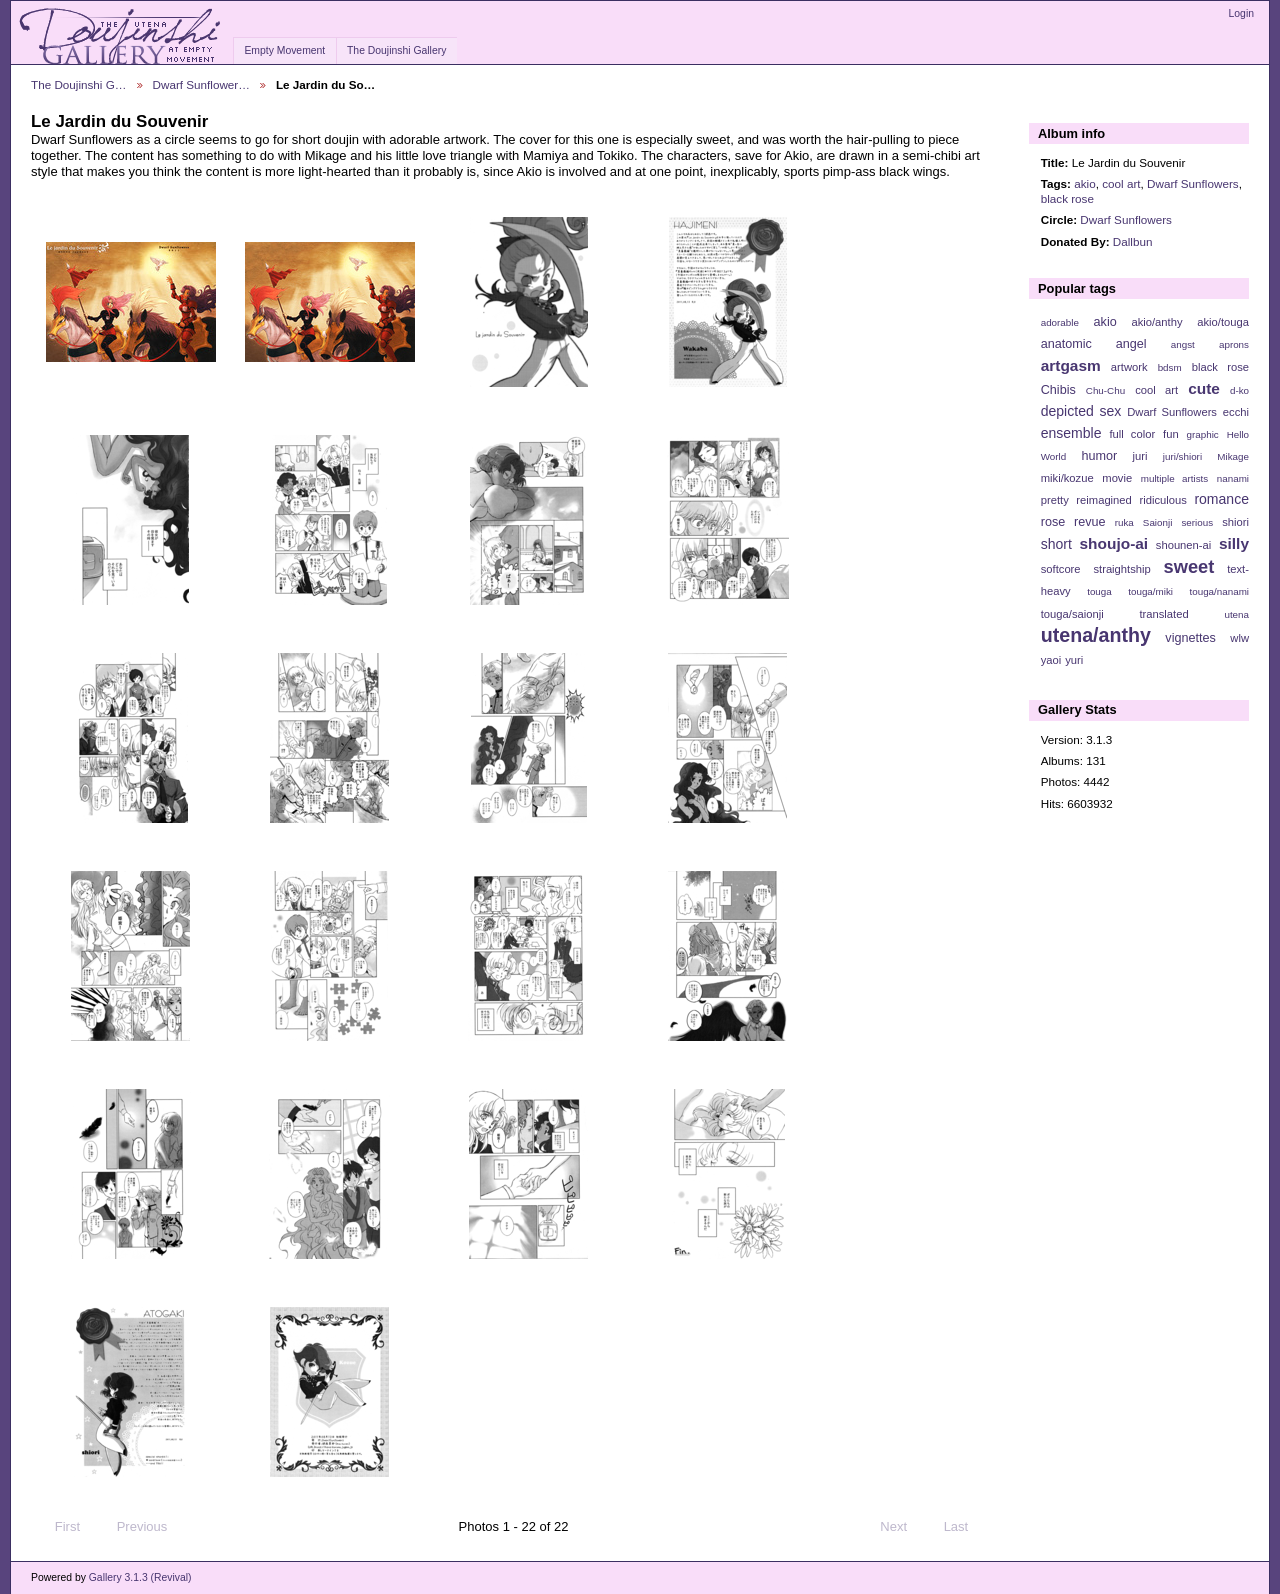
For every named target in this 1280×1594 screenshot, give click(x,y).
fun (1171, 434)
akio (1084, 183)
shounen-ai (1184, 545)
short (1056, 544)
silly (1234, 543)
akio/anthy (1156, 322)
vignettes (1190, 638)
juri (1140, 456)
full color (1132, 434)
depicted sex (1081, 411)
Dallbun (1133, 241)
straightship (1121, 569)
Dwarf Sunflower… (201, 84)
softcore (1061, 569)
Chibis (1058, 390)
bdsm (1170, 367)
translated (1163, 614)
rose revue (1073, 522)
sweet (1189, 566)
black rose (1067, 198)
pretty (1055, 500)
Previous (132, 1527)
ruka (1124, 522)
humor (1099, 456)
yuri (1074, 660)
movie (1117, 478)
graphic (1203, 434)
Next (902, 1527)
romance (1221, 499)
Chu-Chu (1105, 390)
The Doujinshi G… (79, 84)
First (58, 1527)
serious (1197, 522)
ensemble (1071, 433)
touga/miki (1150, 591)
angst (1183, 344)
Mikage (1233, 456)
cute (1204, 388)
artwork (1129, 367)
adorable (1060, 322)
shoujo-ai (1114, 543)
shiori (1235, 522)
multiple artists (1174, 478)
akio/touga (1223, 322)
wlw (1239, 638)
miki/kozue (1067, 478)
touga (1099, 591)
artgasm (1071, 365)
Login (1241, 13)
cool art (1121, 183)
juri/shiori (1182, 456)
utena (1236, 614)
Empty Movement (284, 50)
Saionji (1157, 522)
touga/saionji (1072, 614)
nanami (1233, 478)
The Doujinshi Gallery (396, 50)
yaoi (1051, 660)
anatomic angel (1094, 344)
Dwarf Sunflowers (1193, 183)
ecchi (1236, 412)
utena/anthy (1096, 635)
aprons (1234, 344)
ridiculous (1162, 500)
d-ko (1239, 390)
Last (965, 1527)
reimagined (1104, 500)
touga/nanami (1219, 591)
